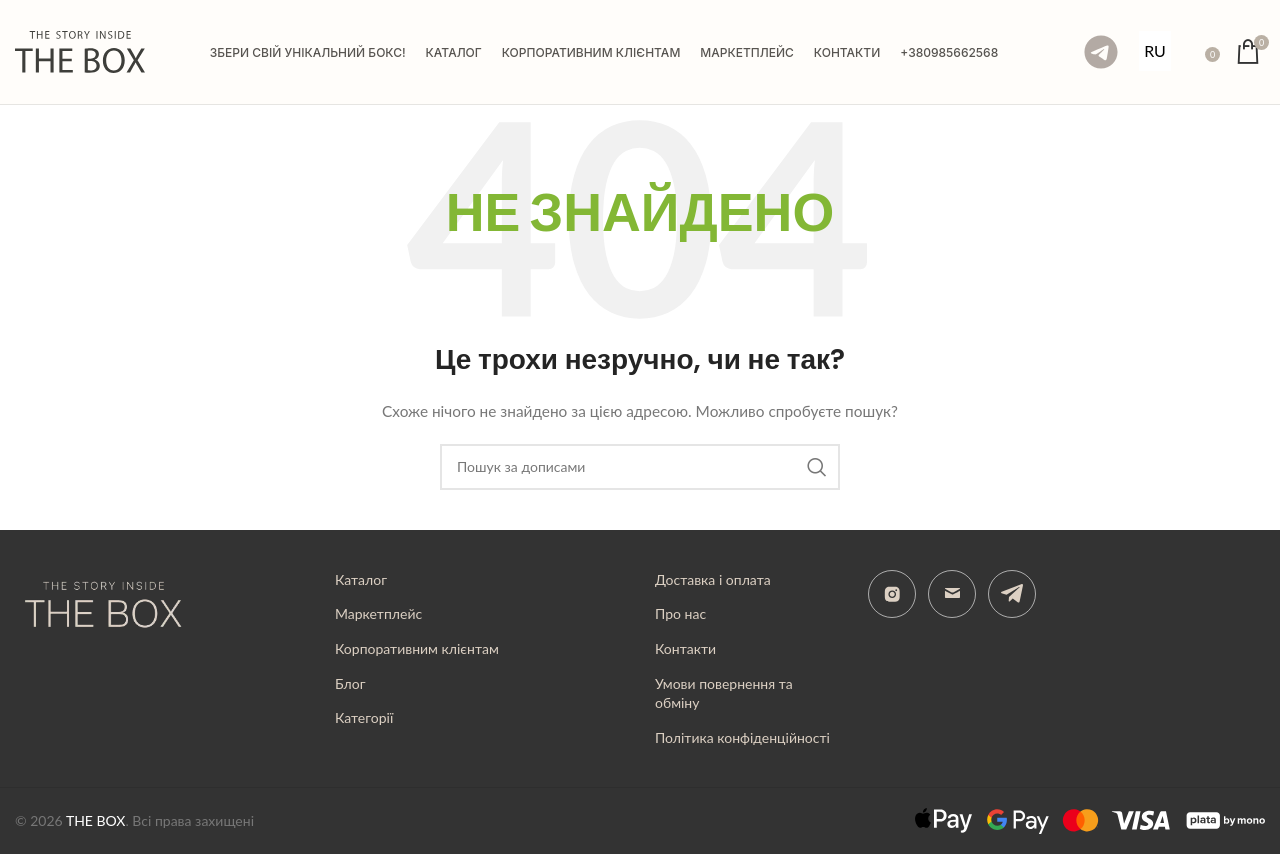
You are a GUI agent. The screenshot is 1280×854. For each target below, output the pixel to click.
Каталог (361, 579)
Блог (350, 683)
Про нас (680, 613)
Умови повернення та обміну (724, 693)
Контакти (685, 648)
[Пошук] (1191, 52)
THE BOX (96, 820)
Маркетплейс (378, 613)
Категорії (364, 717)
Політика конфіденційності (742, 737)
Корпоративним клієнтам (417, 648)
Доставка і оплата (713, 579)
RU (1155, 50)
